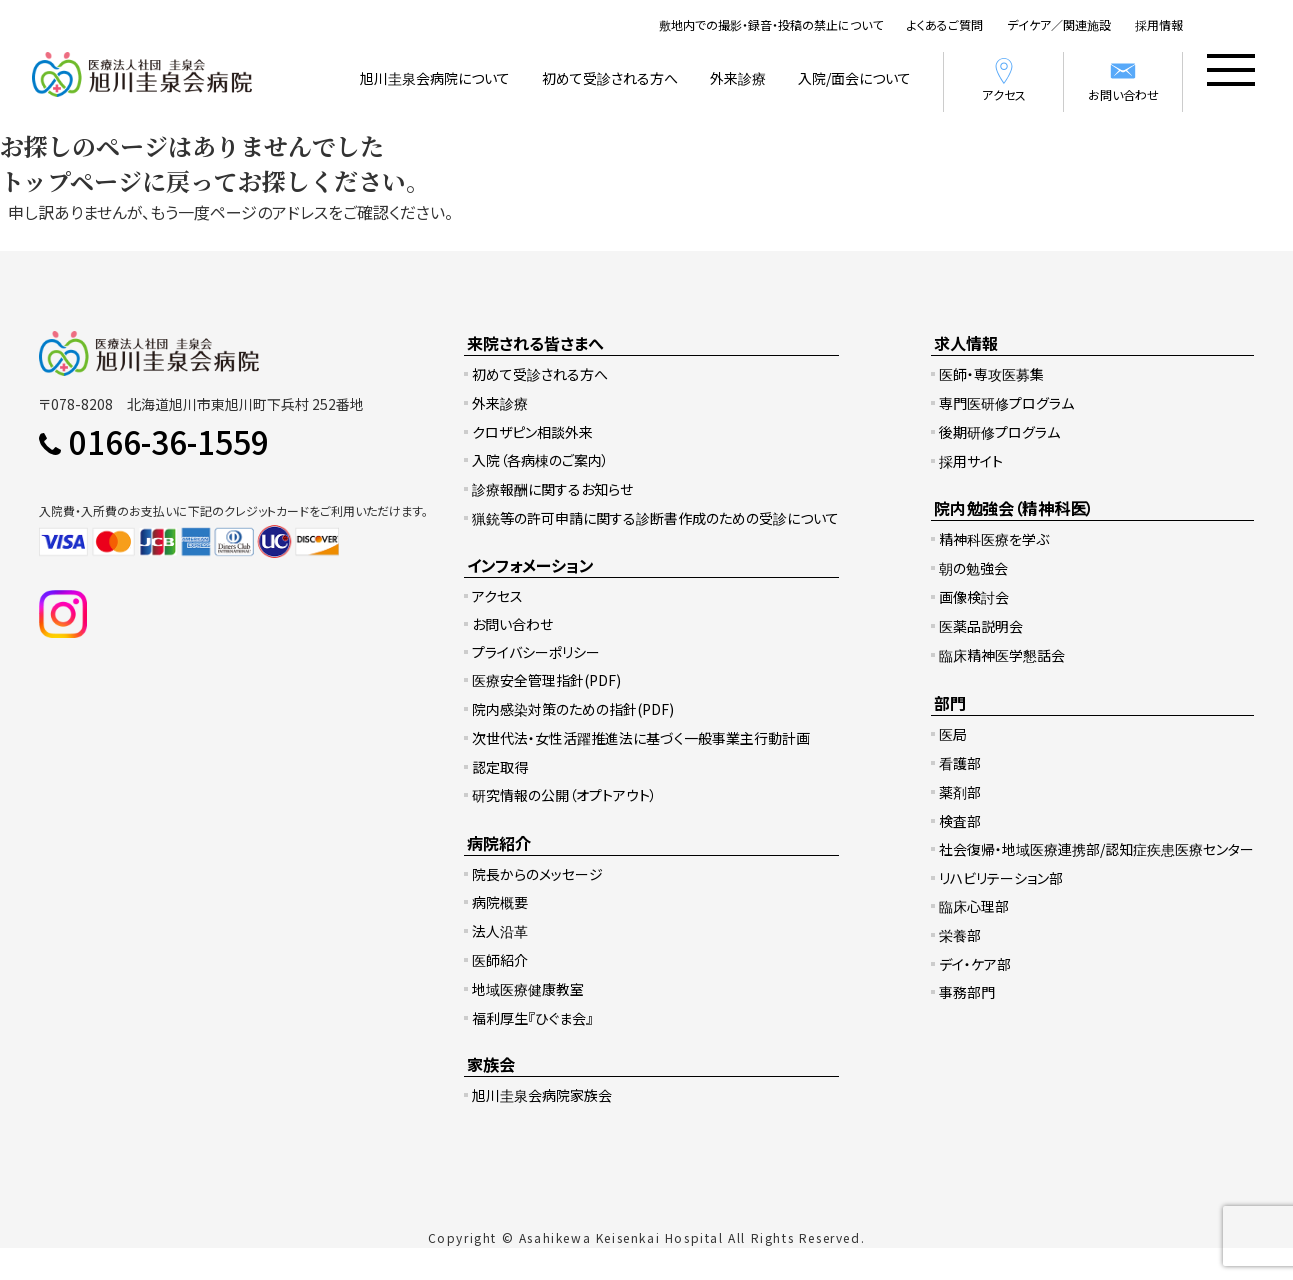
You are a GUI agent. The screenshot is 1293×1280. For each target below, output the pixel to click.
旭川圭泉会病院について (435, 78)
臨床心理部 (974, 906)
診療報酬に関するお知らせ (552, 489)
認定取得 (500, 767)
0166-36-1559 (169, 441)
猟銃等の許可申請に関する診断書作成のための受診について (655, 518)
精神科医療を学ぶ (994, 539)
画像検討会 (974, 597)
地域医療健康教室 (528, 989)
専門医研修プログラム (1006, 403)
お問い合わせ (1123, 79)
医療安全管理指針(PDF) (546, 680)
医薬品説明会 (981, 626)
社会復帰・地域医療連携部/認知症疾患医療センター (1096, 849)
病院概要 (500, 902)
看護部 (960, 763)
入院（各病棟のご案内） (540, 460)
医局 (953, 734)
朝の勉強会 (973, 568)
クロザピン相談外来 (532, 432)
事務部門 (967, 992)
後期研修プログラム (999, 432)
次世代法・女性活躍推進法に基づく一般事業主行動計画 (641, 738)
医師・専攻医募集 (991, 374)
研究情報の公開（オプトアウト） (564, 795)
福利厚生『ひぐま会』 (532, 1018)
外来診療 (738, 78)
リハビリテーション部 (1001, 878)
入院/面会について (854, 78)
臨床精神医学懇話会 (1002, 655)
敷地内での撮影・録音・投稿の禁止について (771, 24)
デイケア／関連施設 (1059, 24)
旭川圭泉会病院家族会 (542, 1095)
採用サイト (971, 461)
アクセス (1004, 79)
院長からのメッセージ (537, 874)
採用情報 (1159, 24)
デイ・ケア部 (975, 964)
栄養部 (960, 935)
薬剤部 (960, 792)
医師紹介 (500, 960)
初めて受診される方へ (610, 78)
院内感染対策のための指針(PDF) (573, 709)
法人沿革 (500, 931)
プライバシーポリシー (536, 652)
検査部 (960, 821)
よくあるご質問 (945, 24)
